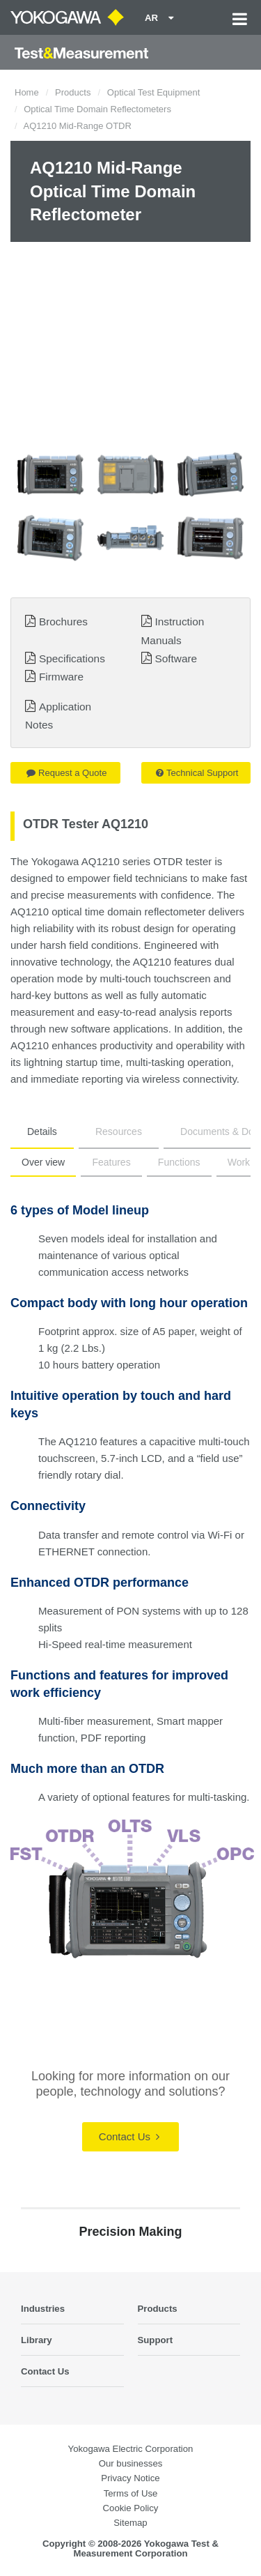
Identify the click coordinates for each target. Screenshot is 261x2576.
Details (42, 1131)
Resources (118, 1131)
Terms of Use (131, 2493)
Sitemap (130, 2522)
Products (72, 92)
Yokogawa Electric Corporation (130, 2449)
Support (155, 2340)
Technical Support (197, 773)
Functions (179, 1162)
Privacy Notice (130, 2478)
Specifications (72, 658)
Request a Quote (66, 773)
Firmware (61, 677)
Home (27, 92)
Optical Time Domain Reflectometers (97, 109)
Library (36, 2340)
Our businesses (131, 2463)
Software (176, 658)
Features (111, 1162)
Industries (43, 2308)
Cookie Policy (131, 2508)
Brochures (63, 621)
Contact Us (129, 2136)
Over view (43, 1162)
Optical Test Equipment (153, 92)
